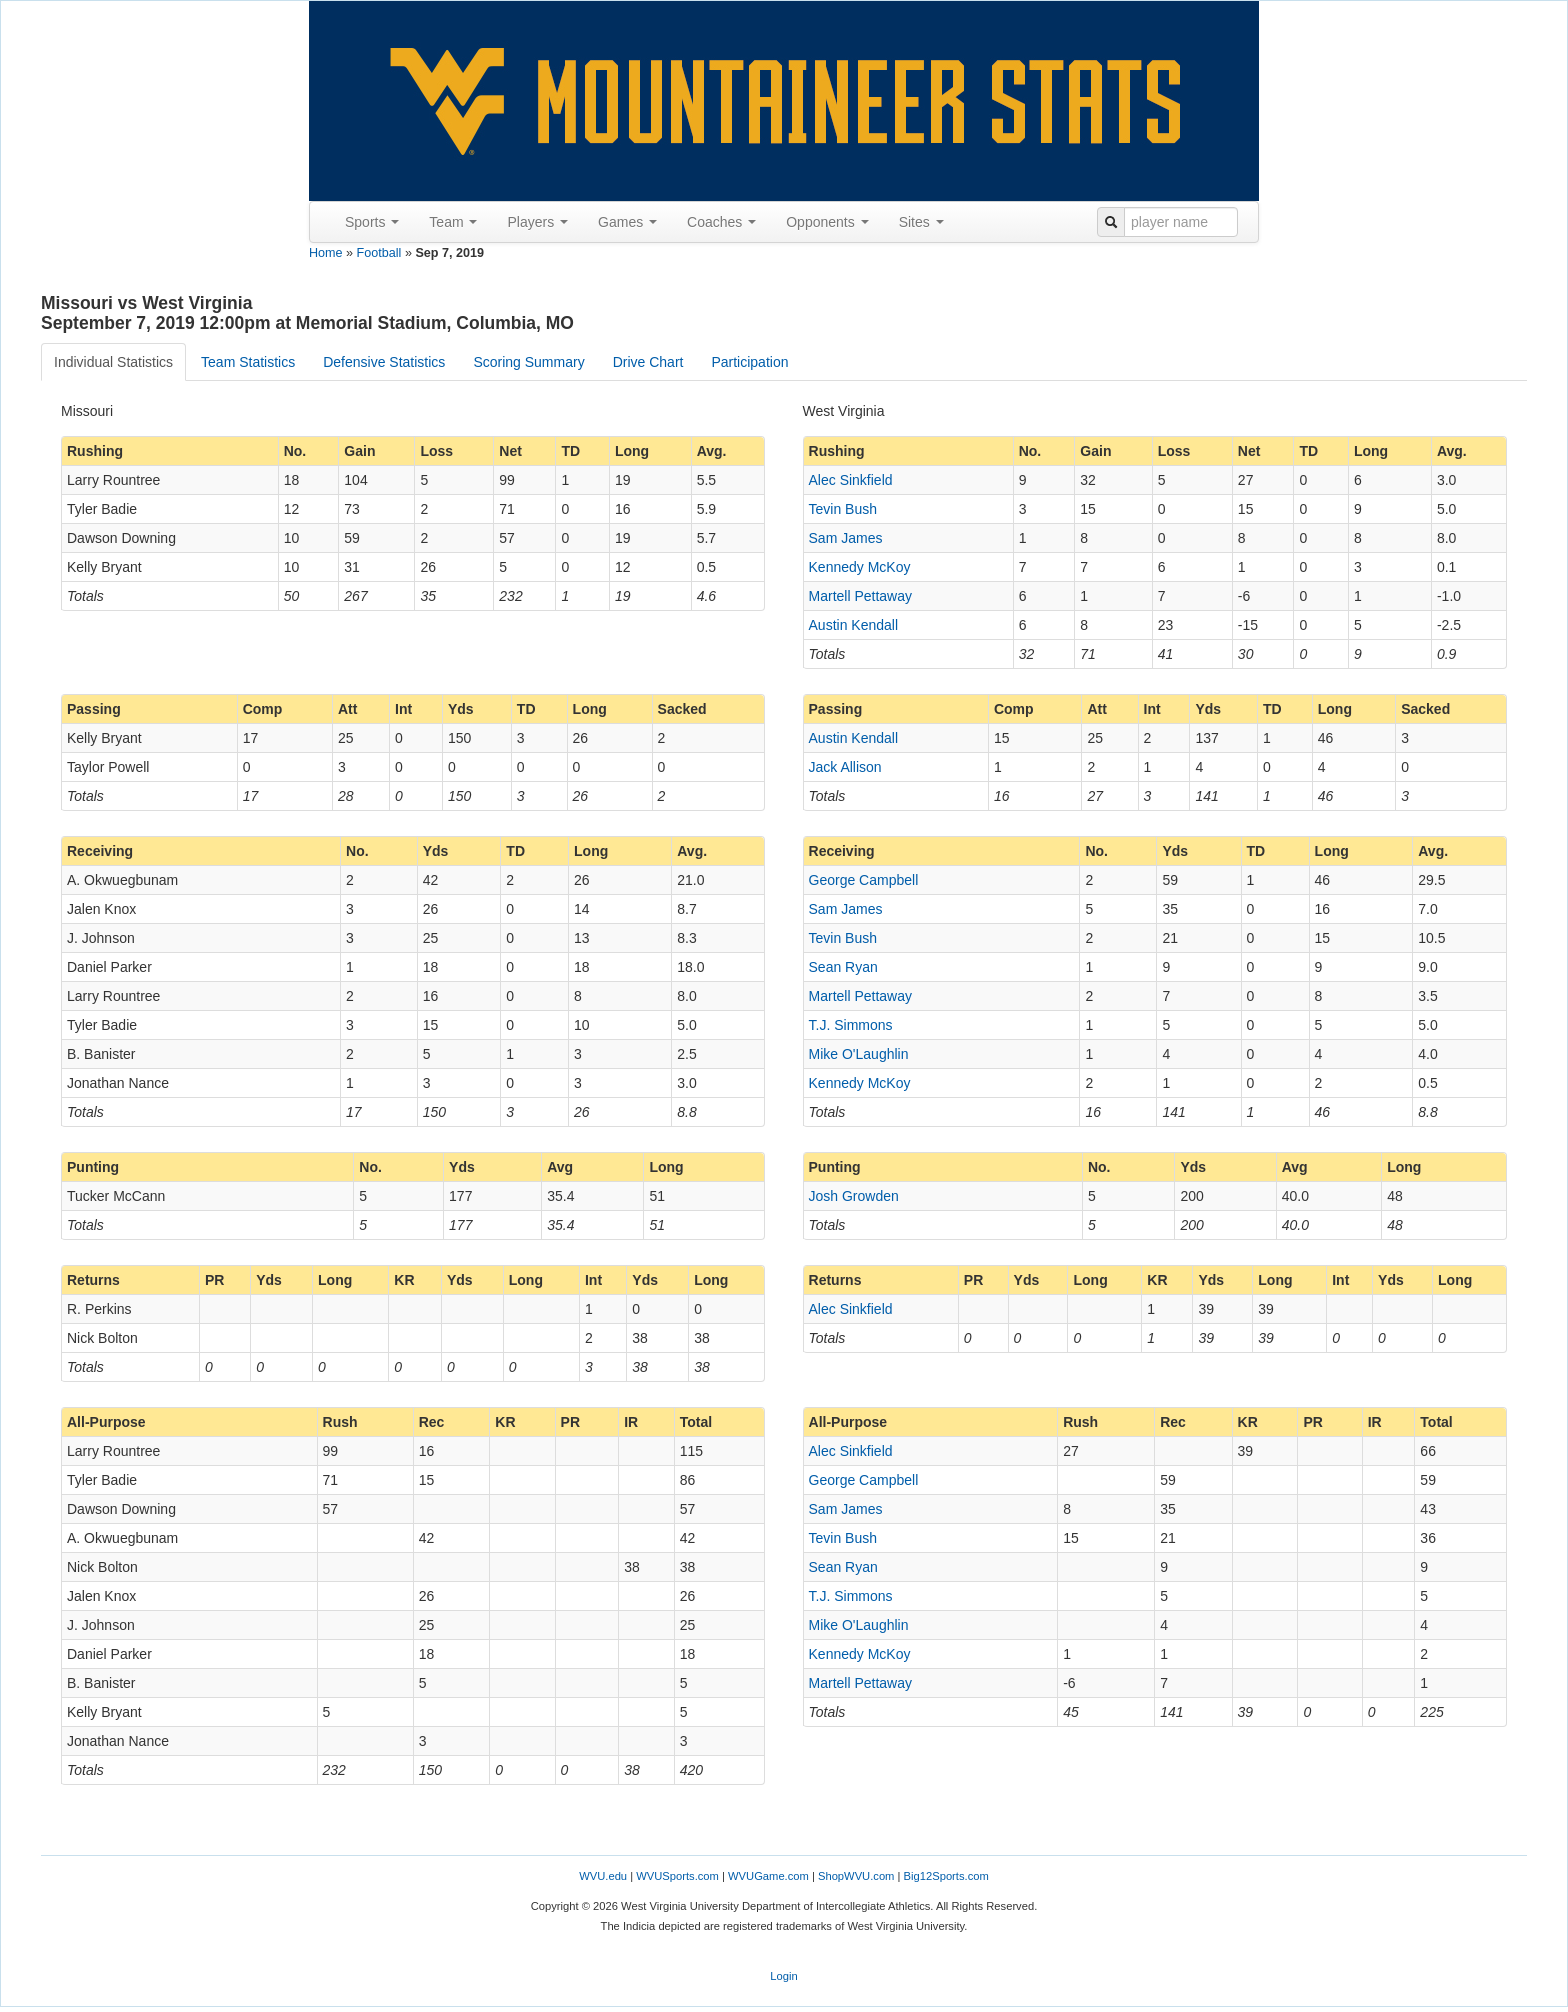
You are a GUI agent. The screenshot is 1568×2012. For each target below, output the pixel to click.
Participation (749, 362)
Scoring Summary (528, 362)
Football (379, 253)
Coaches (721, 222)
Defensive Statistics (384, 362)
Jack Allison (845, 767)
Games (627, 222)
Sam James (846, 538)
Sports (372, 222)
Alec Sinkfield (851, 480)
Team (453, 222)
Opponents (827, 222)
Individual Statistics (113, 362)
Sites (921, 222)
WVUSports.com (677, 1876)
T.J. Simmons (851, 1025)
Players (537, 222)
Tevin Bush (843, 509)
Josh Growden (854, 1196)
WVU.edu (603, 1876)
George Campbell (864, 880)
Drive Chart (648, 362)
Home (326, 253)
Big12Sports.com (946, 1876)
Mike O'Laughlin (859, 1054)
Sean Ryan (843, 967)
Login (783, 1976)
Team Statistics (248, 362)
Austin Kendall (854, 625)
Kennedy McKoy (860, 567)
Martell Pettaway (860, 596)
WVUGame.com (768, 1876)
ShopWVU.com (856, 1876)
